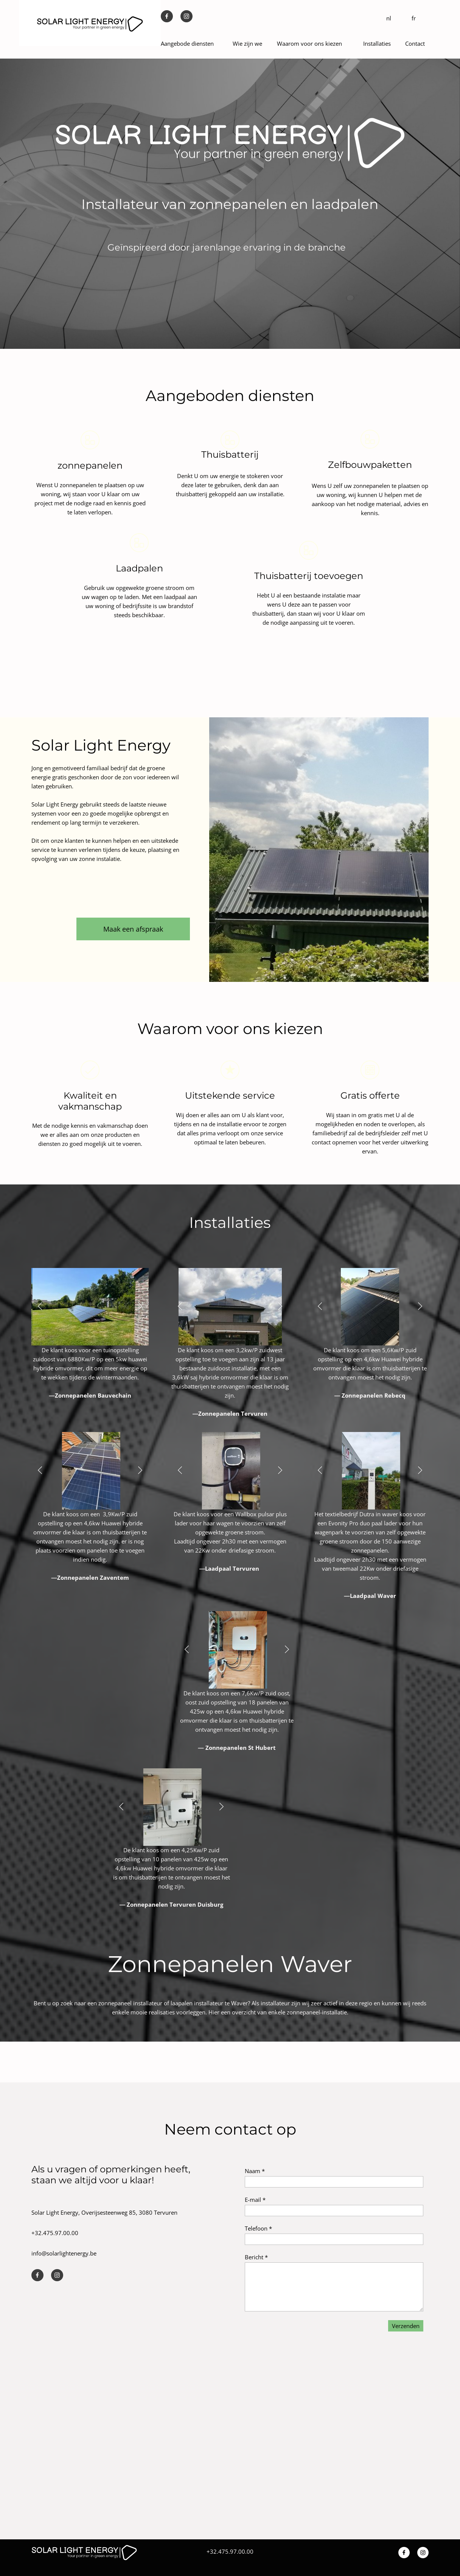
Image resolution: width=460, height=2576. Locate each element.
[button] (40, 1306)
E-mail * (255, 2199)
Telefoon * (258, 2228)
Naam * (255, 2171)
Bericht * (256, 2257)
